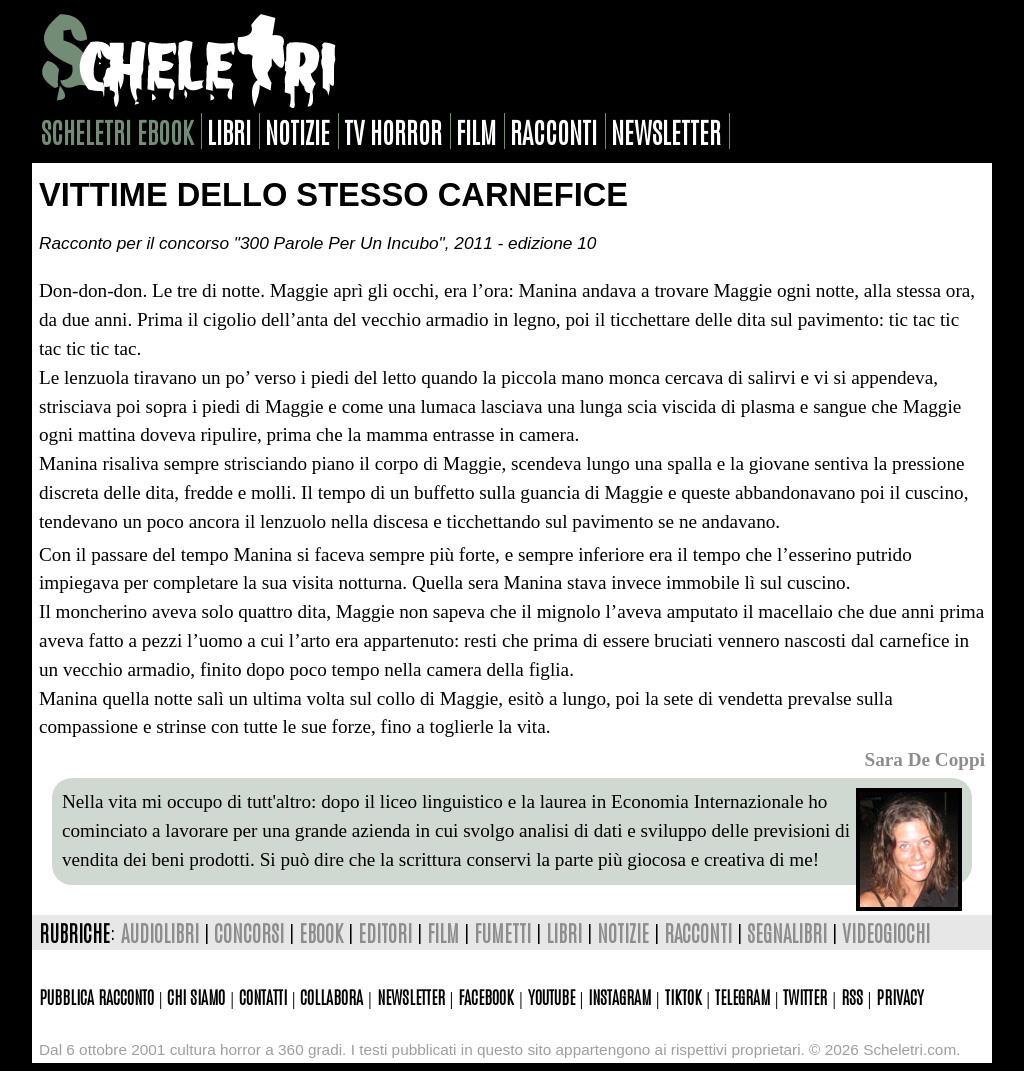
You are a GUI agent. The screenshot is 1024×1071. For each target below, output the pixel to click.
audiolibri (160, 932)
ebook (321, 932)
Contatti (263, 996)
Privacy (900, 996)
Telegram (742, 996)
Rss (852, 996)
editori (385, 932)
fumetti (502, 932)
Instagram (619, 996)
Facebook (486, 996)
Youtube (551, 996)
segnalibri (787, 932)
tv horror (393, 131)
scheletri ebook (117, 131)
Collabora (331, 996)
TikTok (683, 996)
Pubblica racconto (96, 996)
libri (229, 131)
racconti (553, 131)
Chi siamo (196, 996)
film (476, 131)
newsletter (666, 131)
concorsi (249, 932)
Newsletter (411, 996)
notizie (297, 131)
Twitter (805, 996)
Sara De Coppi (925, 759)
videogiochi (886, 932)
